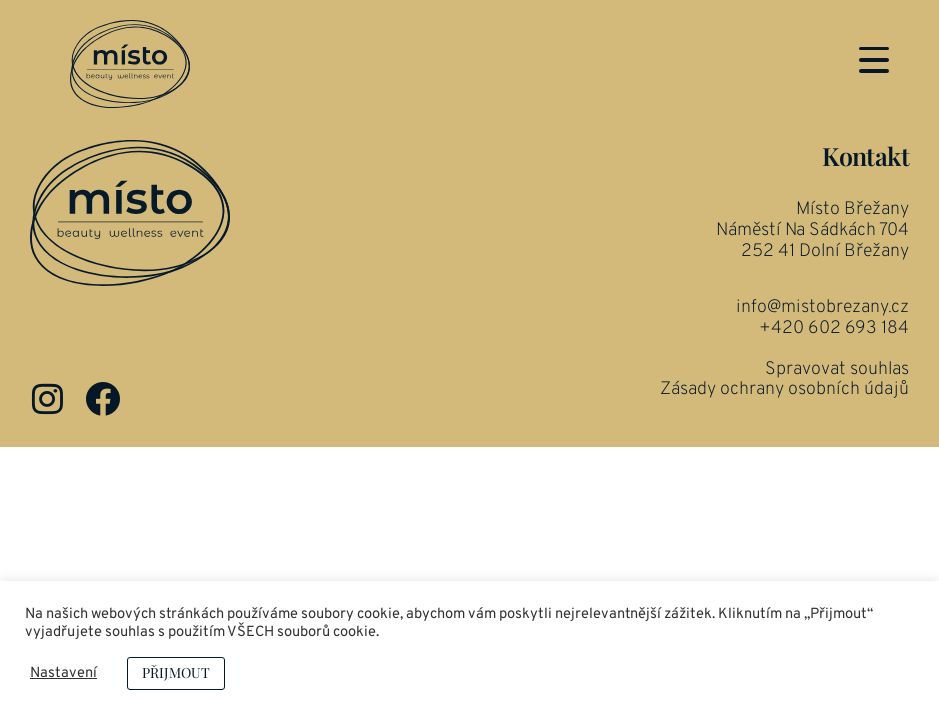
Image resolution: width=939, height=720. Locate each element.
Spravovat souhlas (837, 436)
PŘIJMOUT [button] (176, 672)
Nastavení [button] (63, 674)
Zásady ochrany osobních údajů (784, 456)
